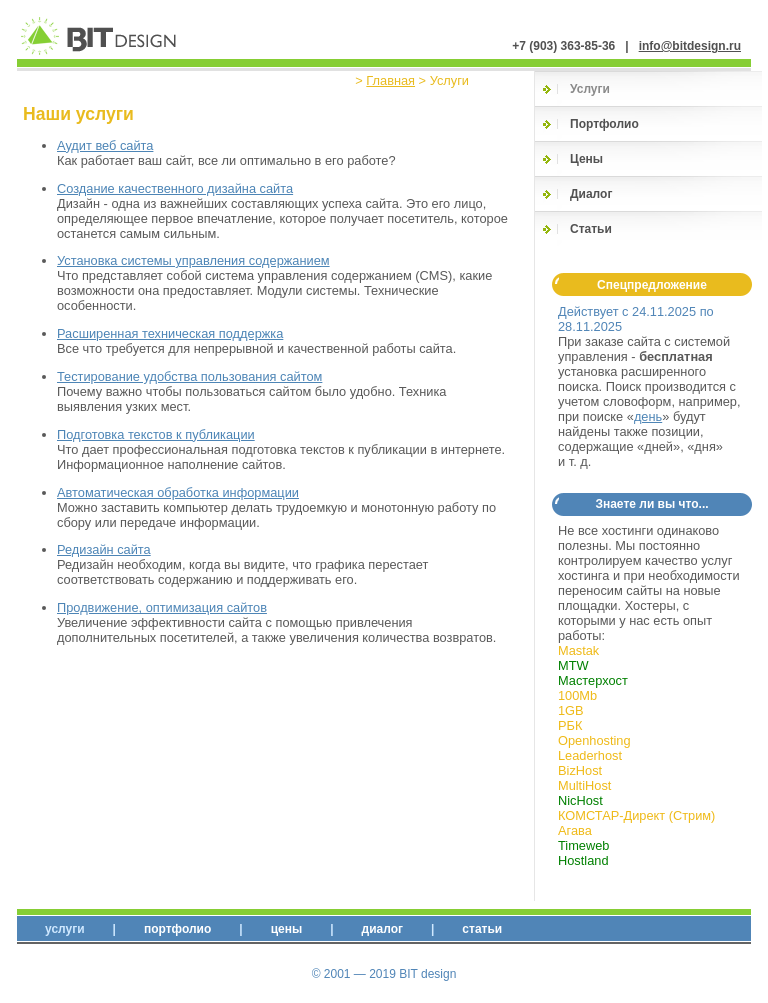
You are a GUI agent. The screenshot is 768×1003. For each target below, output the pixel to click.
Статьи (591, 229)
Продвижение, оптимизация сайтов (162, 607)
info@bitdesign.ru (690, 46)
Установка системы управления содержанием (193, 260)
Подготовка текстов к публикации (156, 434)
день (648, 416)
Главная (390, 80)
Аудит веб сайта (105, 145)
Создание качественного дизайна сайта (175, 188)
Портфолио (604, 124)
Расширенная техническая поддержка (170, 333)
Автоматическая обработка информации (178, 492)
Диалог (591, 194)
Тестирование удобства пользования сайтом (189, 376)
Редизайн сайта (104, 549)
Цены (586, 159)
